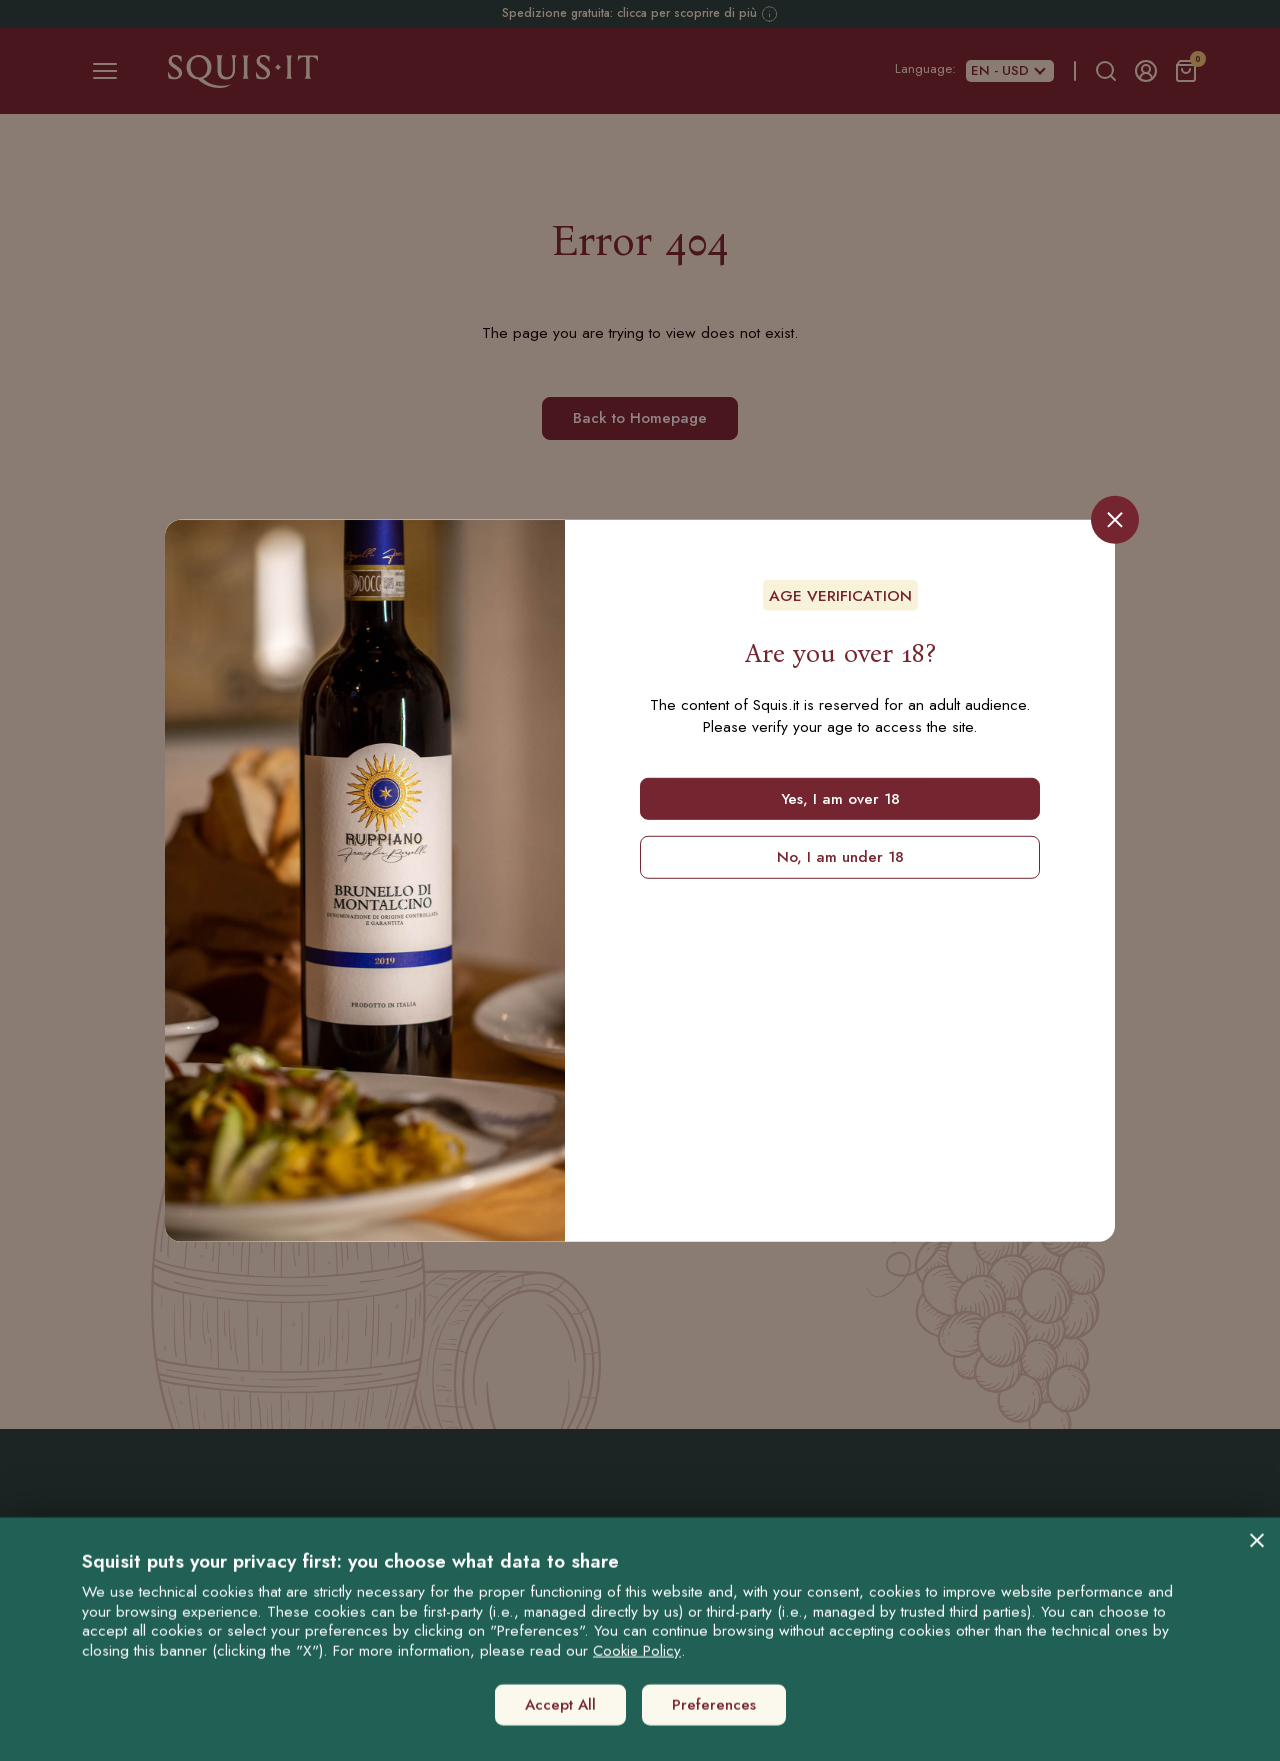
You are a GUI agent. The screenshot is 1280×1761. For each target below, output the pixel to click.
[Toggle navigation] (105, 71)
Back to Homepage (640, 418)
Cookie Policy (637, 1714)
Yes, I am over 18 (840, 798)
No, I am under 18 (840, 857)
